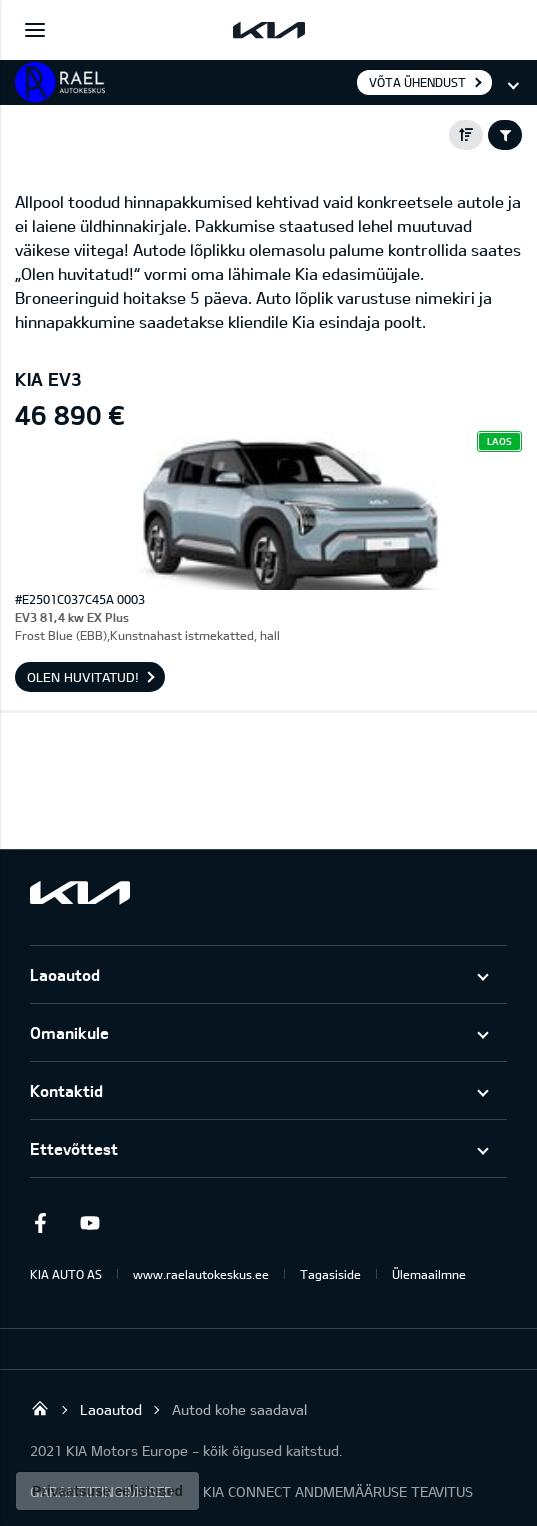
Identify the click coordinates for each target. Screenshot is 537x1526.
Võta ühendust (417, 82)
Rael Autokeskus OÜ (40, 1408)
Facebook (40, 1223)
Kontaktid (66, 1090)
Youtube (90, 1223)
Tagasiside (330, 1274)
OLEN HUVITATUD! (83, 677)
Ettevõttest (74, 1148)
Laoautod (65, 974)
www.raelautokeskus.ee (201, 1274)
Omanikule (69, 1032)
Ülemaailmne (429, 1274)
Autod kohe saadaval (239, 1409)
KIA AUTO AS (66, 1274)
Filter (505, 135)
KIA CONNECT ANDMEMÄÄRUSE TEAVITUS (338, 1491)
